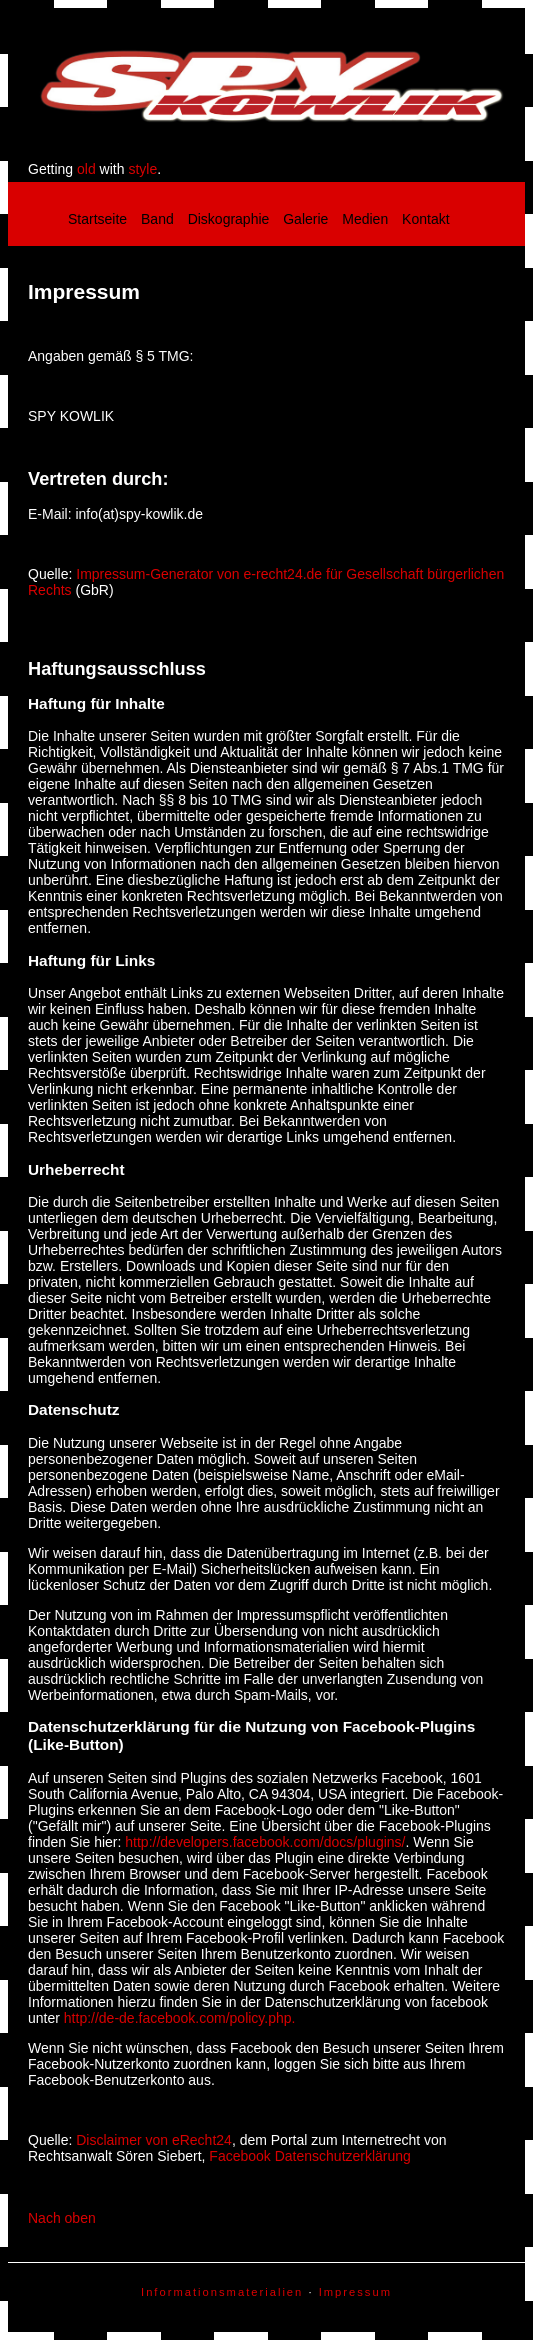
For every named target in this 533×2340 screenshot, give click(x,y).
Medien (365, 219)
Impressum (355, 2292)
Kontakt (425, 219)
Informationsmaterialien (222, 2292)
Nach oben (62, 2218)
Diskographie (229, 219)
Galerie (305, 219)
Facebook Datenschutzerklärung (310, 2156)
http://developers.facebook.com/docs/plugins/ (265, 1842)
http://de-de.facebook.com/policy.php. (180, 2018)
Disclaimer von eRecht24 (154, 2140)
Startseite (97, 219)
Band (157, 219)
